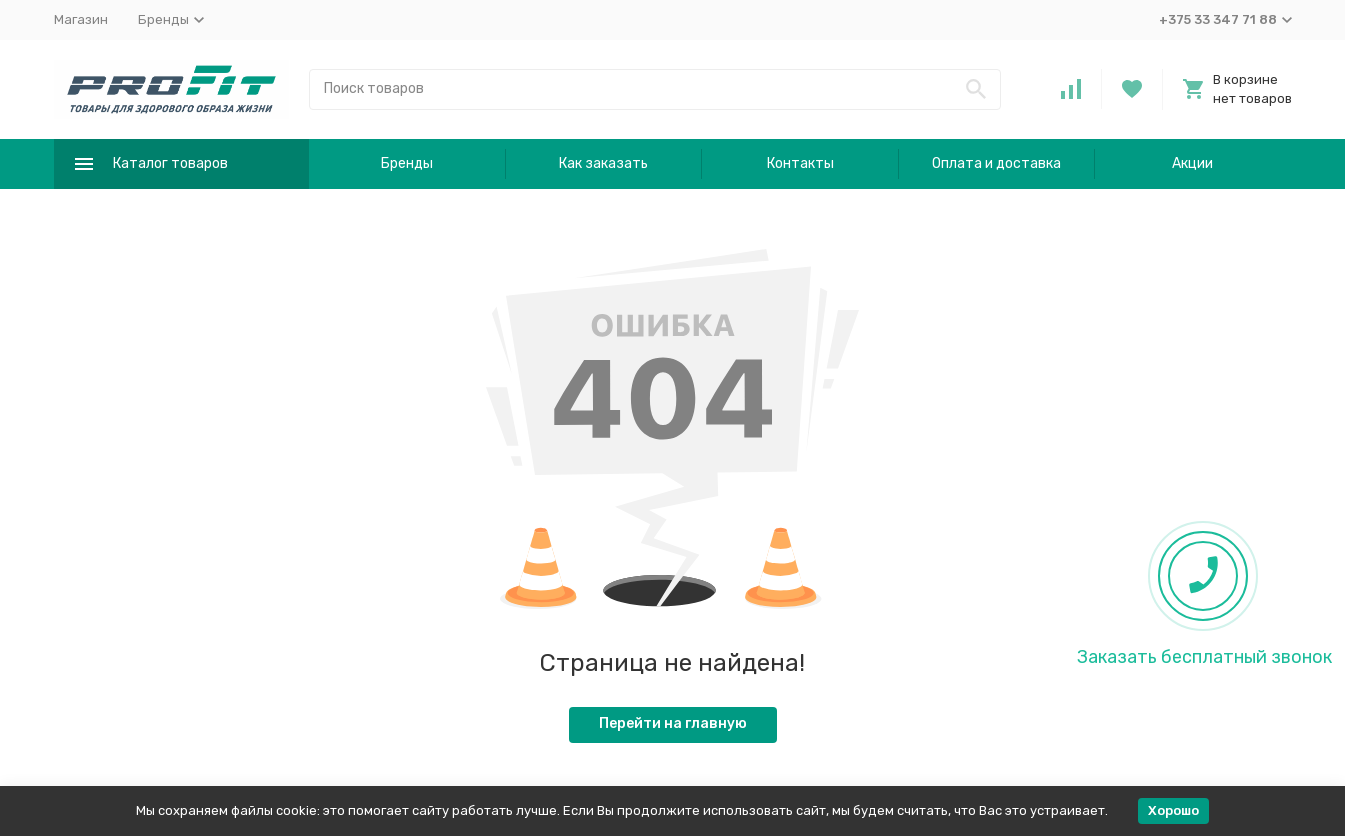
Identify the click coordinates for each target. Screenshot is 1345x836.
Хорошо (1173, 810)
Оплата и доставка (996, 163)
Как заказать (603, 163)
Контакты (800, 163)
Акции (1192, 163)
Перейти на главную (673, 723)
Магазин (81, 19)
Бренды (407, 163)
